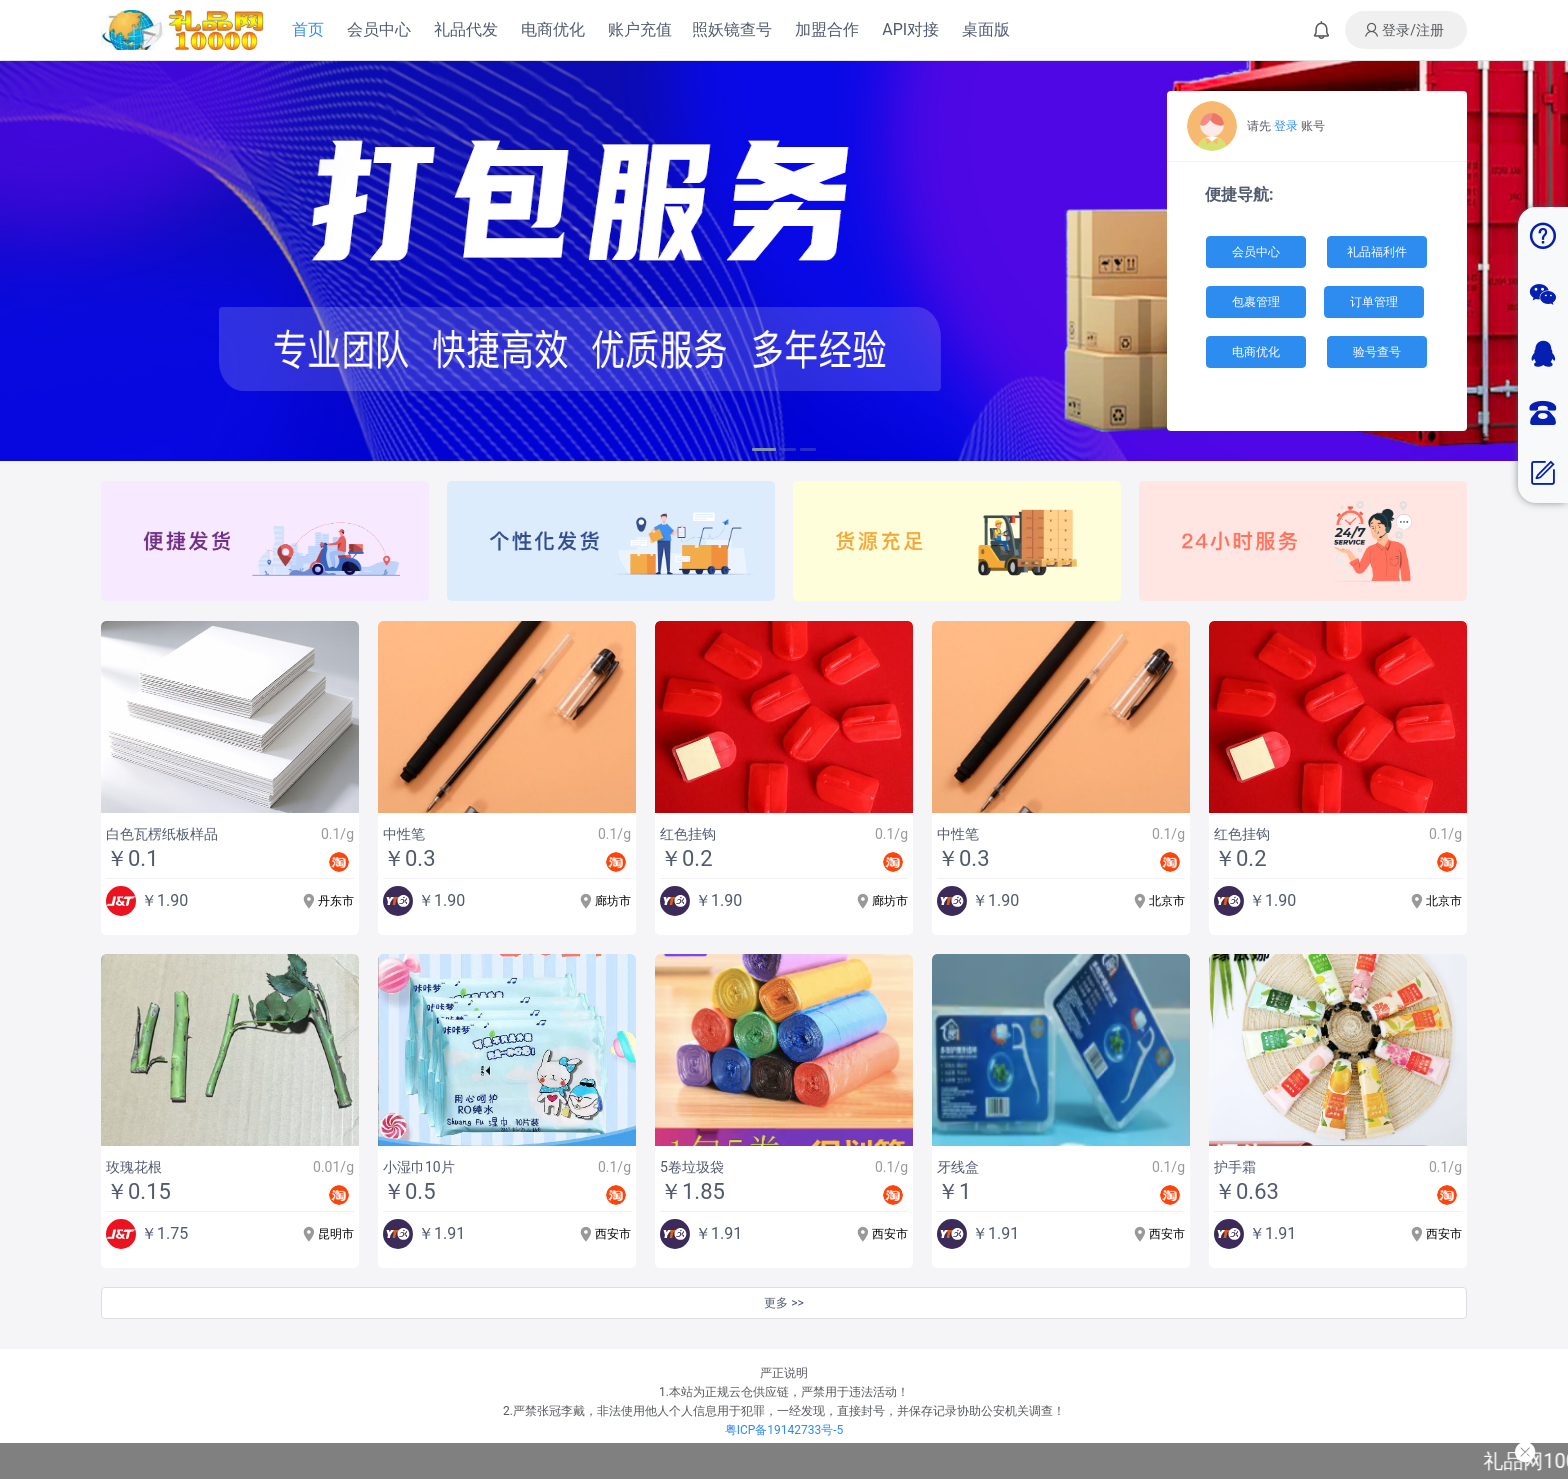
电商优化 (553, 29)
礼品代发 (466, 29)
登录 (1286, 126)
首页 (308, 29)
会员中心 (379, 29)
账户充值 (640, 29)
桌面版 (986, 29)
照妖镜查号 (732, 29)
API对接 (910, 29)
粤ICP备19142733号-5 (784, 1430)
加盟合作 (827, 29)
